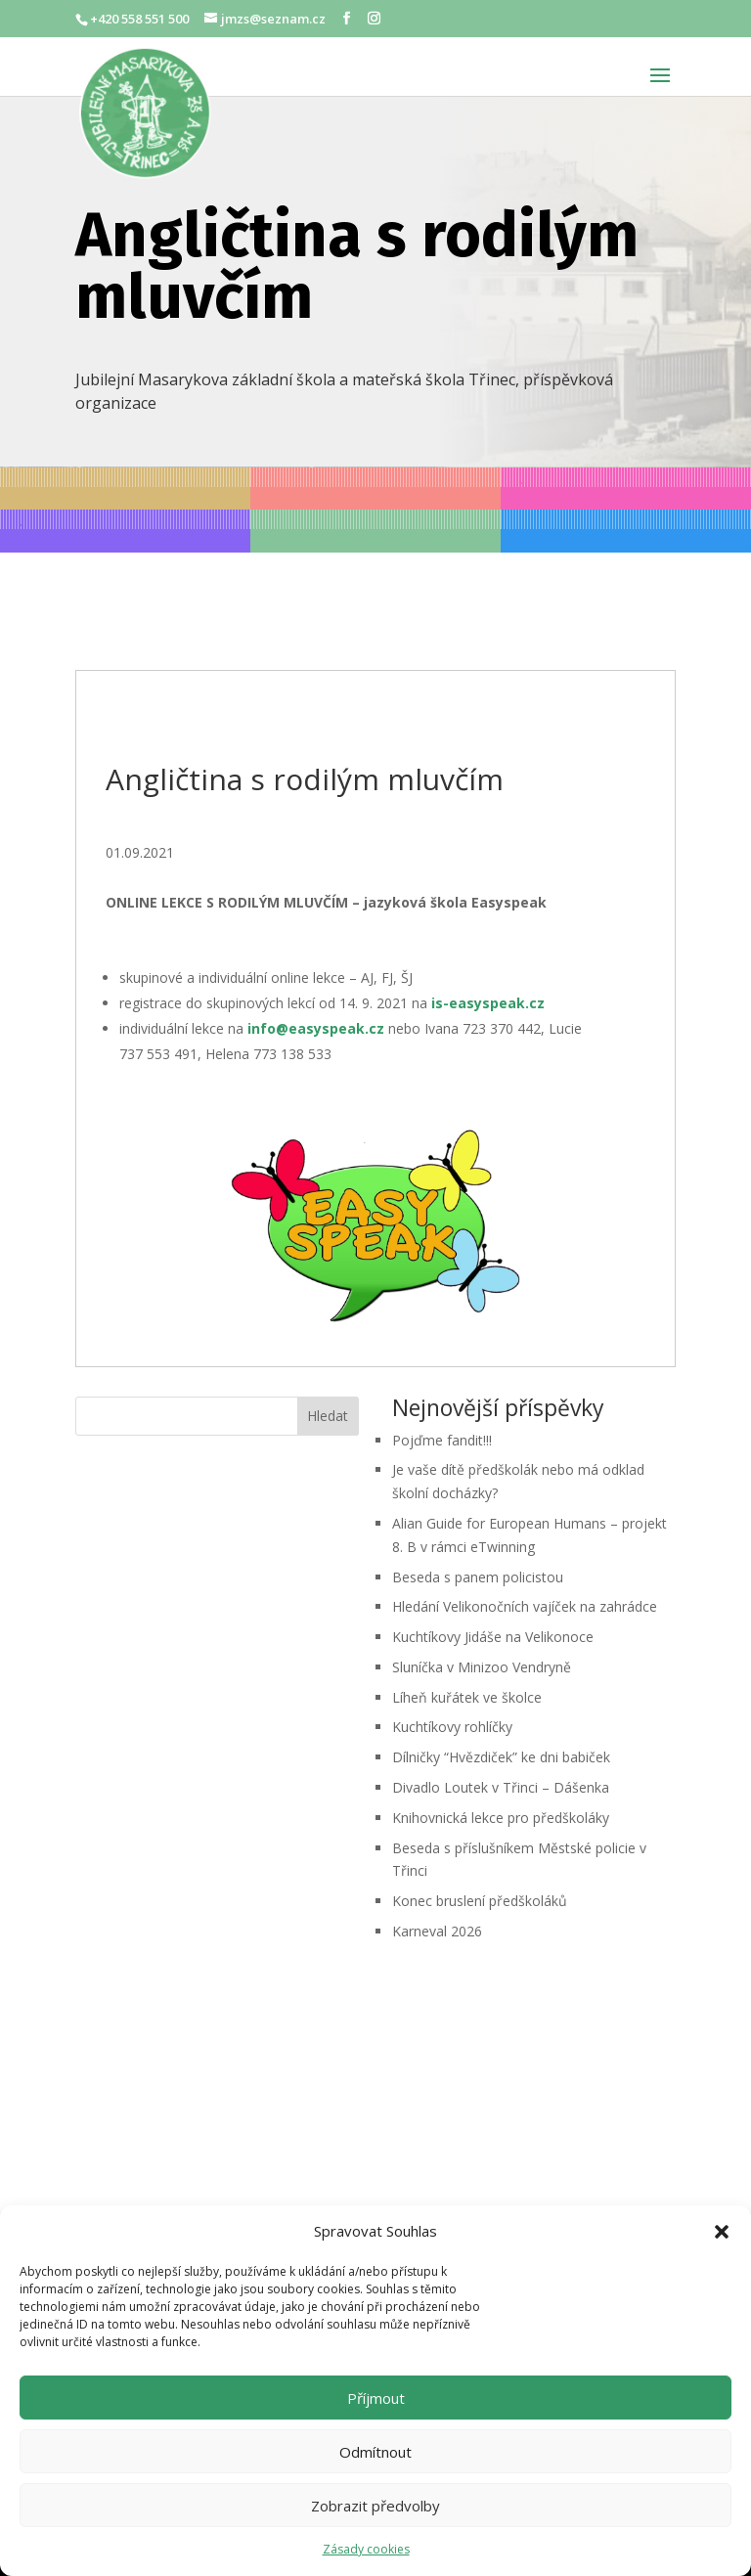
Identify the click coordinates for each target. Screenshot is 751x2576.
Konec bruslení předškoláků (479, 1900)
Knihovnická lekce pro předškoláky (502, 1817)
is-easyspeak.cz (488, 1003)
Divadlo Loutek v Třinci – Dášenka (502, 1787)
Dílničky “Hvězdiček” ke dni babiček (503, 1757)
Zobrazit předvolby (375, 2505)
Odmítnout (375, 2452)
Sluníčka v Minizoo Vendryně (481, 1667)
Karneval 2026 (437, 1931)
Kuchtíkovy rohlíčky (454, 1726)
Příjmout (376, 2398)
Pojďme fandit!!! (442, 1440)
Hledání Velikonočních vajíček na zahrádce (526, 1606)
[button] (721, 2232)
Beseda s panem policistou (477, 1577)
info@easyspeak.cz (315, 1028)
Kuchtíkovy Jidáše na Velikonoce (494, 1636)
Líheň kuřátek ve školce (469, 1697)
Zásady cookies (366, 2549)
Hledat (327, 1415)
